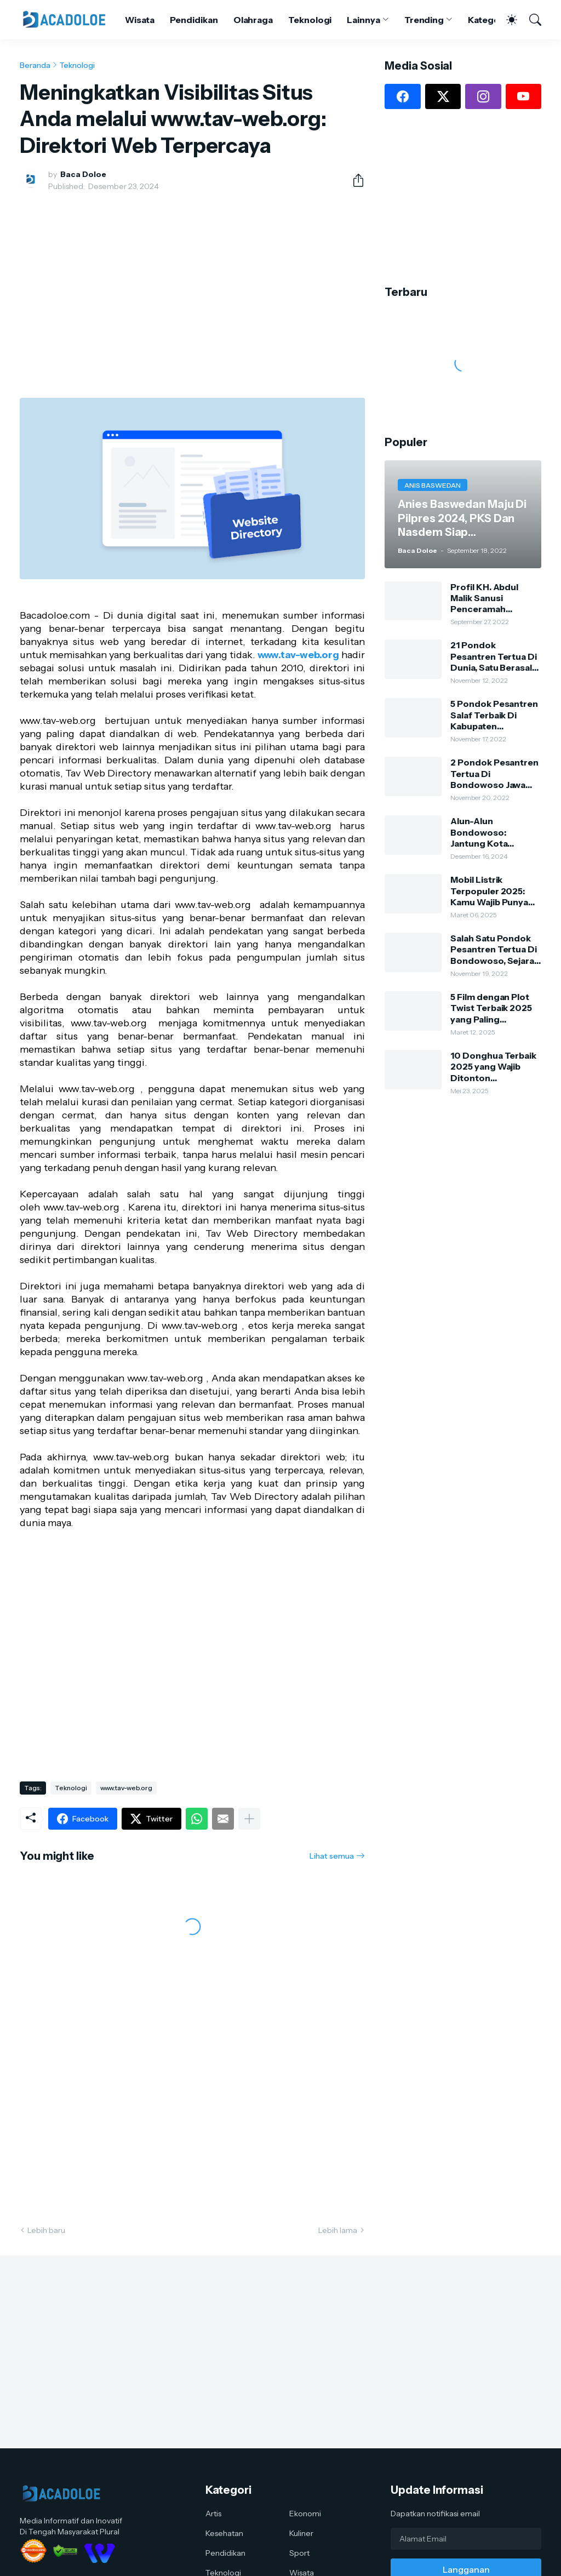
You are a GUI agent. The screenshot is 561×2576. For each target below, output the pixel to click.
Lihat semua (332, 1856)
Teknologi (309, 19)
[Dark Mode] (506, 20)
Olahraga (253, 19)
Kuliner (301, 2533)
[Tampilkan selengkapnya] (249, 1819)
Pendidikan (194, 19)
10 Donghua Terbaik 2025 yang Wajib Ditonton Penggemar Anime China (493, 1066)
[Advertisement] (192, 281)
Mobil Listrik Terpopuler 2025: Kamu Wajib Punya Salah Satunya (489, 890)
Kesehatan (224, 2533)
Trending (424, 19)
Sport (299, 2553)
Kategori (486, 19)
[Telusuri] (530, 20)
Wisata (139, 19)
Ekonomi (305, 2513)
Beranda (35, 65)
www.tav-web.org (298, 655)
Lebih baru (46, 2230)
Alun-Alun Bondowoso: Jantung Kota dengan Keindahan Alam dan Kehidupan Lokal (494, 832)
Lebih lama (337, 2230)
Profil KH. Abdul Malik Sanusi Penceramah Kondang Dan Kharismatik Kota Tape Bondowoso (488, 598)
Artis (213, 2513)
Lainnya (363, 19)
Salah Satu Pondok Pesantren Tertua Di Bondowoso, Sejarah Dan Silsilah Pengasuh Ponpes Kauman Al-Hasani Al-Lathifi (495, 949)
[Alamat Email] (466, 2539)
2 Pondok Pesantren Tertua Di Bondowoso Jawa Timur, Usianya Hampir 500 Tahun (494, 773)
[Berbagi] (354, 180)
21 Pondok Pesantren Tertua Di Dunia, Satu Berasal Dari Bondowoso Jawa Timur (493, 656)
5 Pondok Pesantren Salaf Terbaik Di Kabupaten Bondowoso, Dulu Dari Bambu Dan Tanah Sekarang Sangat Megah (494, 715)
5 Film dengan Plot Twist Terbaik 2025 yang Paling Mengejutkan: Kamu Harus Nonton (492, 1008)
